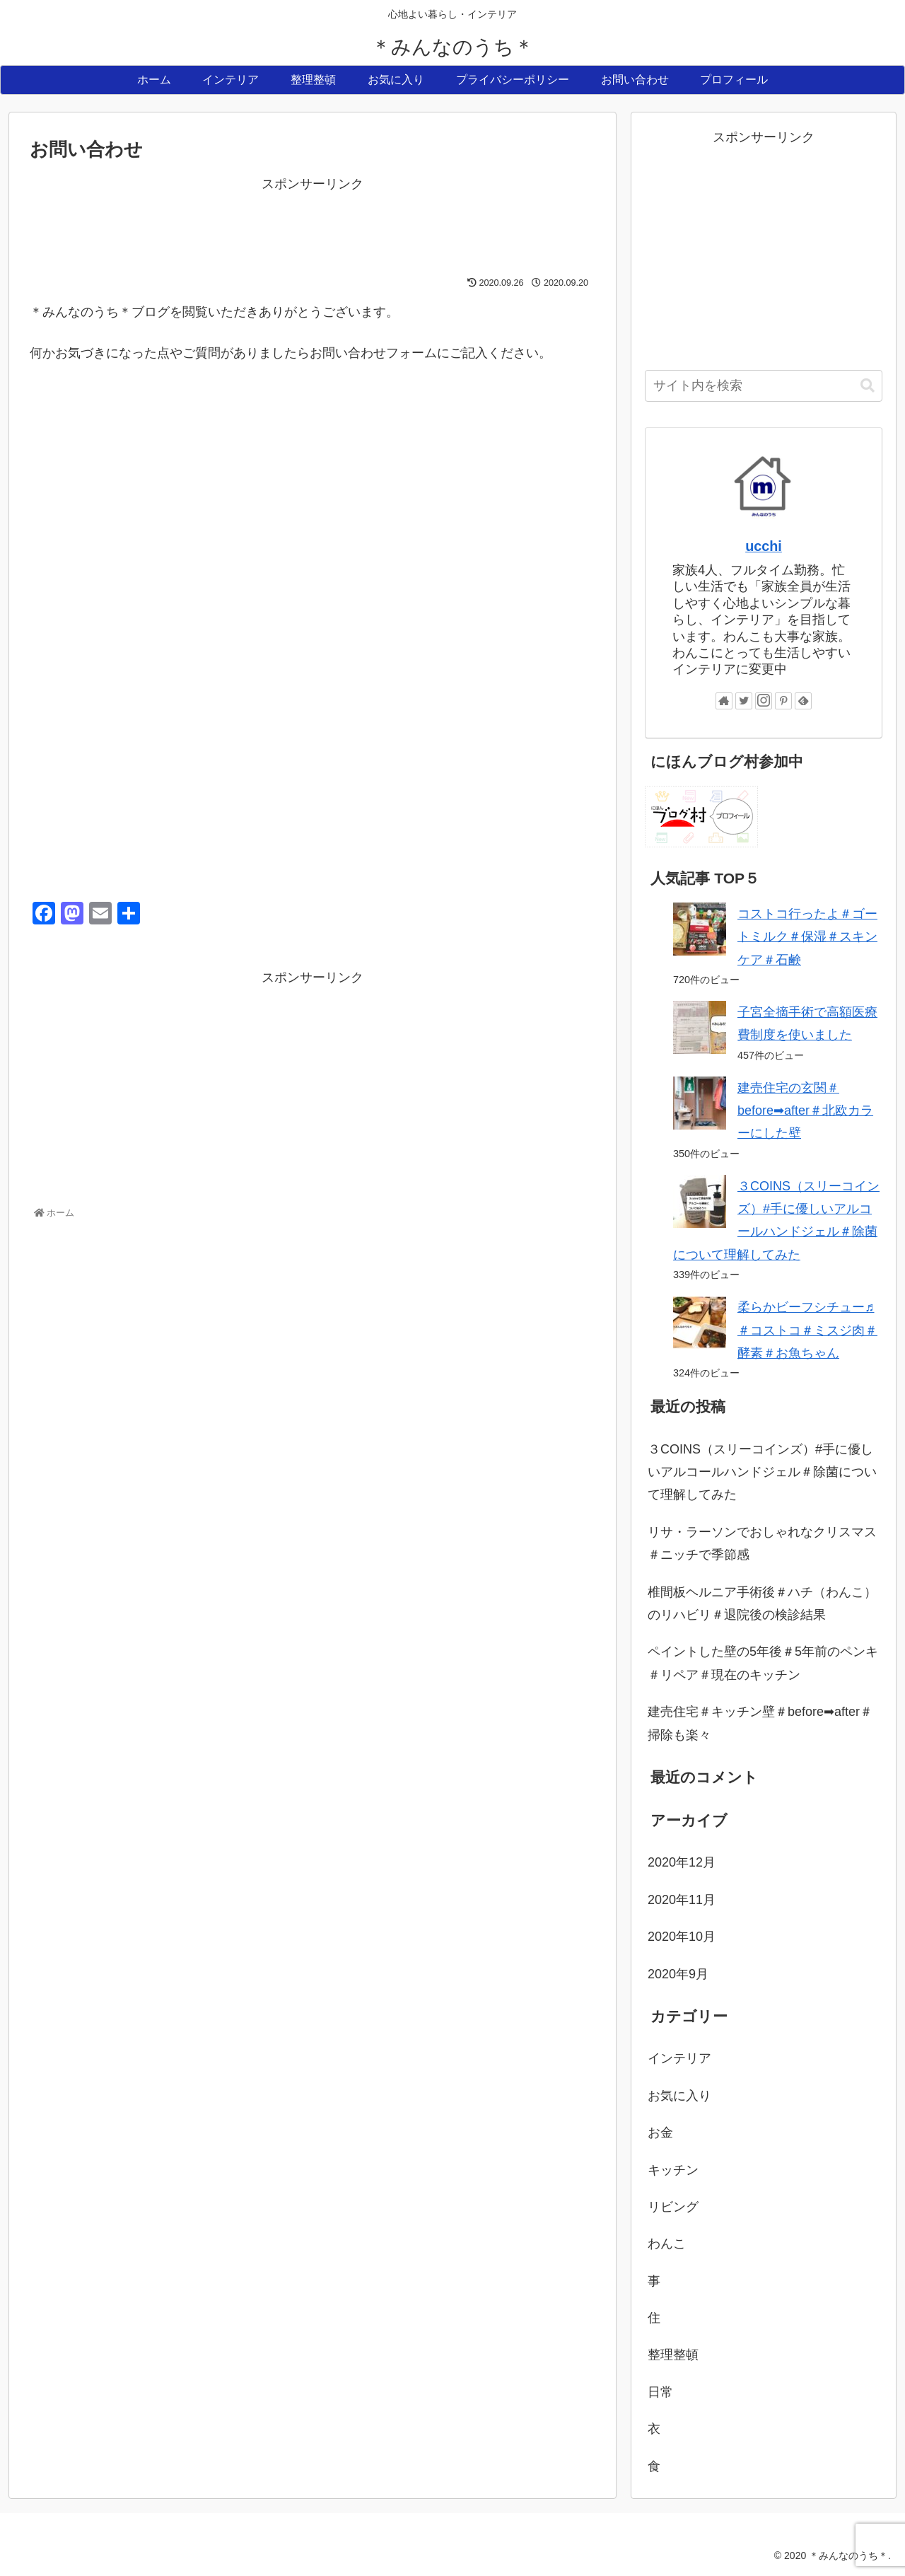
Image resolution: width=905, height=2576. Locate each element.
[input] (763, 386)
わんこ (667, 2243)
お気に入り (679, 2096)
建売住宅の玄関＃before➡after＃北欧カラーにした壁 (805, 1111)
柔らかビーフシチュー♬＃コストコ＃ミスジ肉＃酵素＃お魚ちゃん (807, 1330)
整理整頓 (673, 2355)
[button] (867, 386)
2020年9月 (678, 1974)
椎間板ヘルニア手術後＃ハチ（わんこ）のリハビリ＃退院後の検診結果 (762, 1603)
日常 (660, 2392)
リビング (673, 2207)
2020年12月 (682, 1862)
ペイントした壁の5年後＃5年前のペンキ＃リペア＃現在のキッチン (763, 1662)
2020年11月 (682, 1900)
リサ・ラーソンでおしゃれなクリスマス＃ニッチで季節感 (762, 1543)
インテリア (679, 2058)
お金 (660, 2132)
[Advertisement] (312, 227)
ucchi (763, 546)
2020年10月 (682, 1937)
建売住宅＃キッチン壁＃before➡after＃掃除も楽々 (760, 1723)
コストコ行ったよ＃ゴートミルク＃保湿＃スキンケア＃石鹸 (807, 937)
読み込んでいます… (256, 620)
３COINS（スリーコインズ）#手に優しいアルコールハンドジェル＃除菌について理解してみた (762, 1472)
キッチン (673, 2170)
